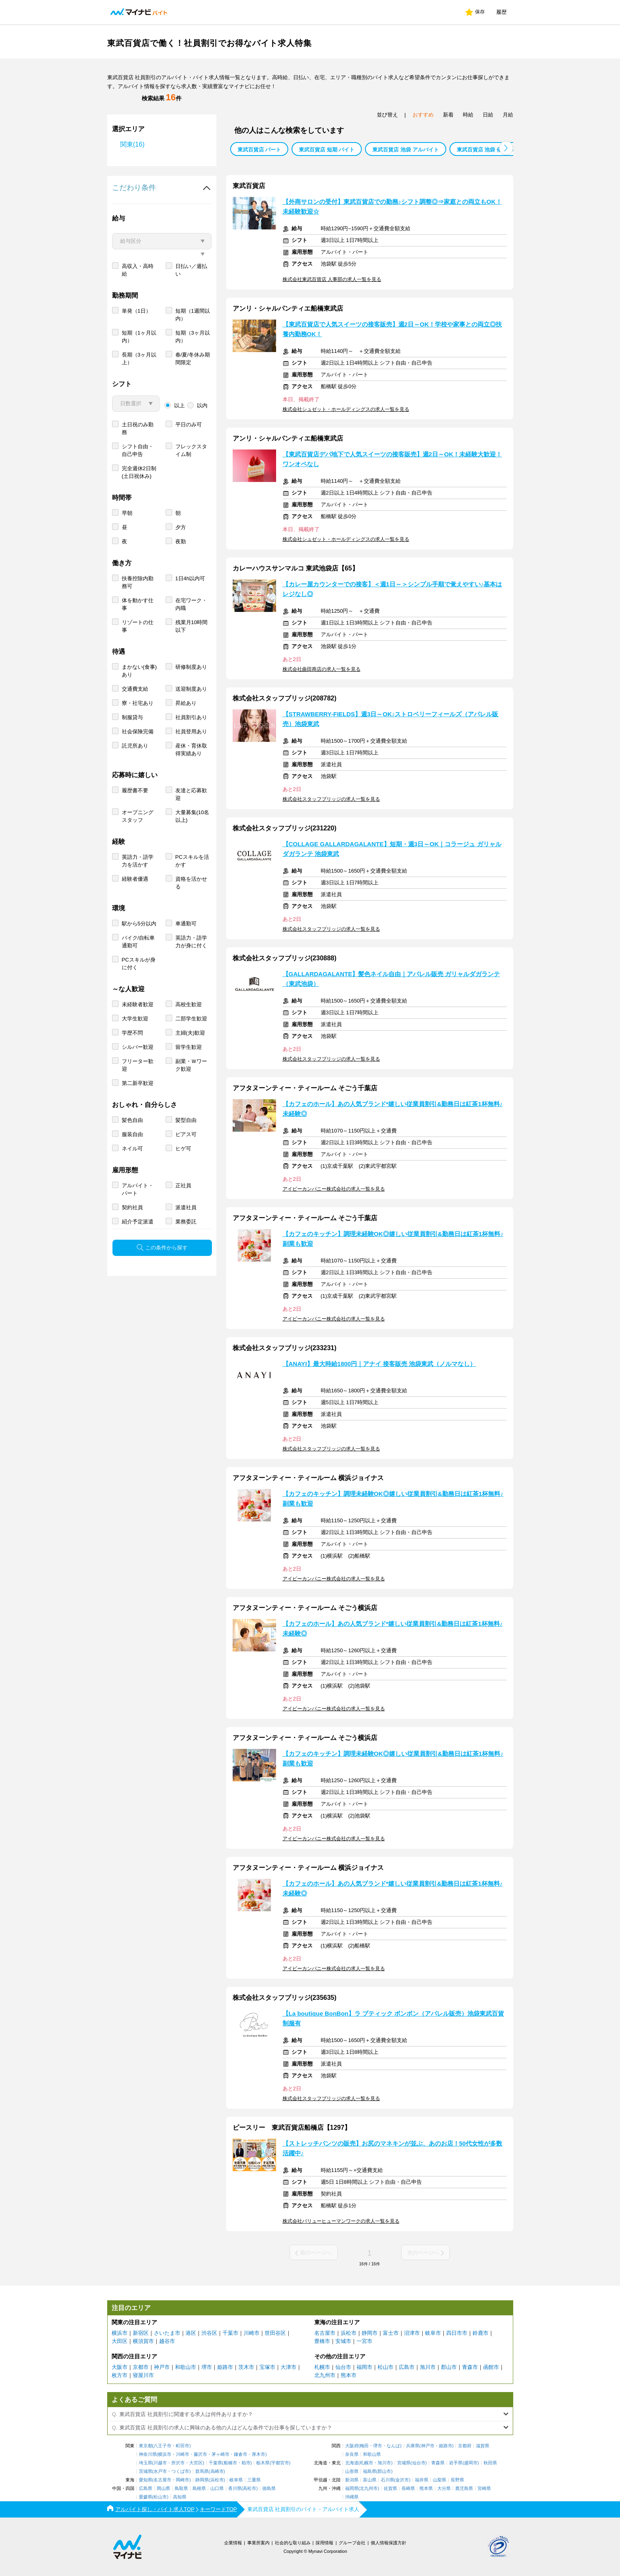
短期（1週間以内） (192, 344)
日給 (488, 115)
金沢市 (402, 2480)
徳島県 (269, 2488)
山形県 (352, 2471)
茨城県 (145, 2471)
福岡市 (364, 2367)
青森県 (438, 2463)
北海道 (352, 2463)
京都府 (464, 2446)
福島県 (369, 2471)
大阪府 (352, 2446)
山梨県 (439, 2480)
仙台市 (343, 2367)
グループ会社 (352, 2542)
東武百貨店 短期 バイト (326, 150)
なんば (393, 2446)
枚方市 (119, 2375)
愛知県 (145, 2480)
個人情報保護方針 (388, 2542)
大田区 (119, 2341)
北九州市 (324, 2375)
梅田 (364, 2446)
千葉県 (215, 2463)
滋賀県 (482, 2446)
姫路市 (225, 2367)
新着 (448, 115)
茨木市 (246, 2367)
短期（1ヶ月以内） (139, 366)
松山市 (385, 2367)
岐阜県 (236, 2480)
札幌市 (322, 2367)
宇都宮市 (280, 2463)
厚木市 (258, 2454)
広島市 (407, 2367)
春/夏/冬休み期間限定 (192, 388)
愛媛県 (145, 2497)
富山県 (369, 2480)
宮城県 (403, 2463)
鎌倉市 (240, 2454)
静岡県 (202, 2480)
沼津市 (412, 2333)
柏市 (246, 2463)
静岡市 (370, 2333)
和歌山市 (185, 2367)
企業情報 (233, 2542)
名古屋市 (324, 2333)
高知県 (179, 2497)
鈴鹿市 (480, 2333)
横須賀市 (143, 2341)
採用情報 (324, 2542)
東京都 (145, 2446)
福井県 (421, 2480)
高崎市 (217, 2471)
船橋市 (230, 2463)
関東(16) (132, 144)
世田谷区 (275, 2333)
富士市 (391, 2333)
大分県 (444, 2488)
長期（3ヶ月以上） (139, 388)
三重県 (254, 2480)
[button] (506, 148)
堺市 (206, 2367)
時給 (468, 115)
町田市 (182, 2446)
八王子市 (162, 2446)
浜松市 (348, 2333)
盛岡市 (470, 2463)
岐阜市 (433, 2333)
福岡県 (352, 2488)
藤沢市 (200, 2454)
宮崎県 (484, 2488)
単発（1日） (136, 340)
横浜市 (119, 2333)
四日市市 (456, 2333)
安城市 (343, 2341)
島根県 (199, 2488)
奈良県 (352, 2454)
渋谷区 (209, 2333)
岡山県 (163, 2488)
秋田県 (490, 2463)
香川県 (235, 2488)
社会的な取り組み (293, 2542)
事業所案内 (258, 2542)
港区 (191, 2333)
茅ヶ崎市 (220, 2454)
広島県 (145, 2488)
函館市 (491, 2367)
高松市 (249, 2488)
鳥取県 (181, 2488)
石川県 (387, 2480)
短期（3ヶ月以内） (192, 366)
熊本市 (348, 2375)
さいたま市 (167, 2333)
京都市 (141, 2367)
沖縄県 (352, 2497)
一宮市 (364, 2341)
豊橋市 (322, 2341)
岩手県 (455, 2463)
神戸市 (162, 2367)
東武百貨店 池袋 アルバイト (405, 150)
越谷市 (167, 2341)
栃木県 (263, 2463)
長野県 (457, 2480)
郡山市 (449, 2367)
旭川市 (428, 2367)
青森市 (470, 2367)
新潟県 (352, 2480)
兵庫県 (412, 2446)
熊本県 (426, 2488)
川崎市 (251, 2333)
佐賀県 (390, 2488)
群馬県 (202, 2471)
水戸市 (160, 2471)
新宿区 (141, 2333)
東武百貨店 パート (259, 150)
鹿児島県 (464, 2488)
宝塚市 (267, 2367)
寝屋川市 (143, 2375)
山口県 (217, 2488)
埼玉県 (145, 2463)
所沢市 (178, 2463)
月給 (508, 115)
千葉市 (230, 2333)
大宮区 (196, 2463)
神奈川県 (148, 2454)
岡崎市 (182, 2480)
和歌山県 (372, 2454)
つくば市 (180, 2471)
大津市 (288, 2367)
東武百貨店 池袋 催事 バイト (491, 150)
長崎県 (408, 2488)
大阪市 (119, 2367)
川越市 (160, 2463)
